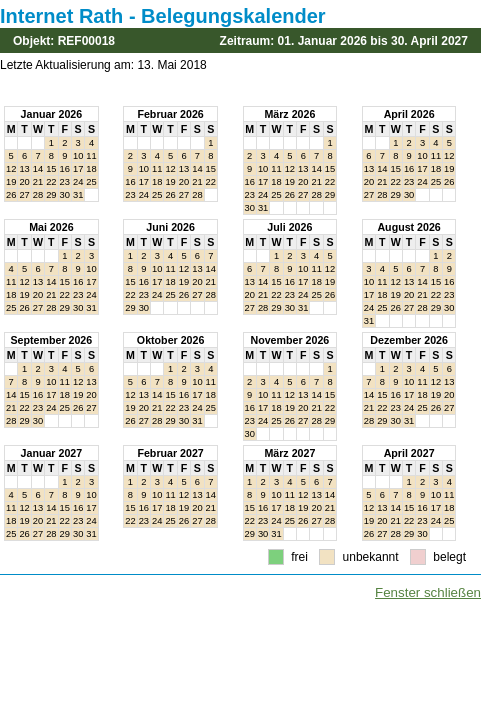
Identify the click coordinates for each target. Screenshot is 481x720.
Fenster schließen (428, 592)
